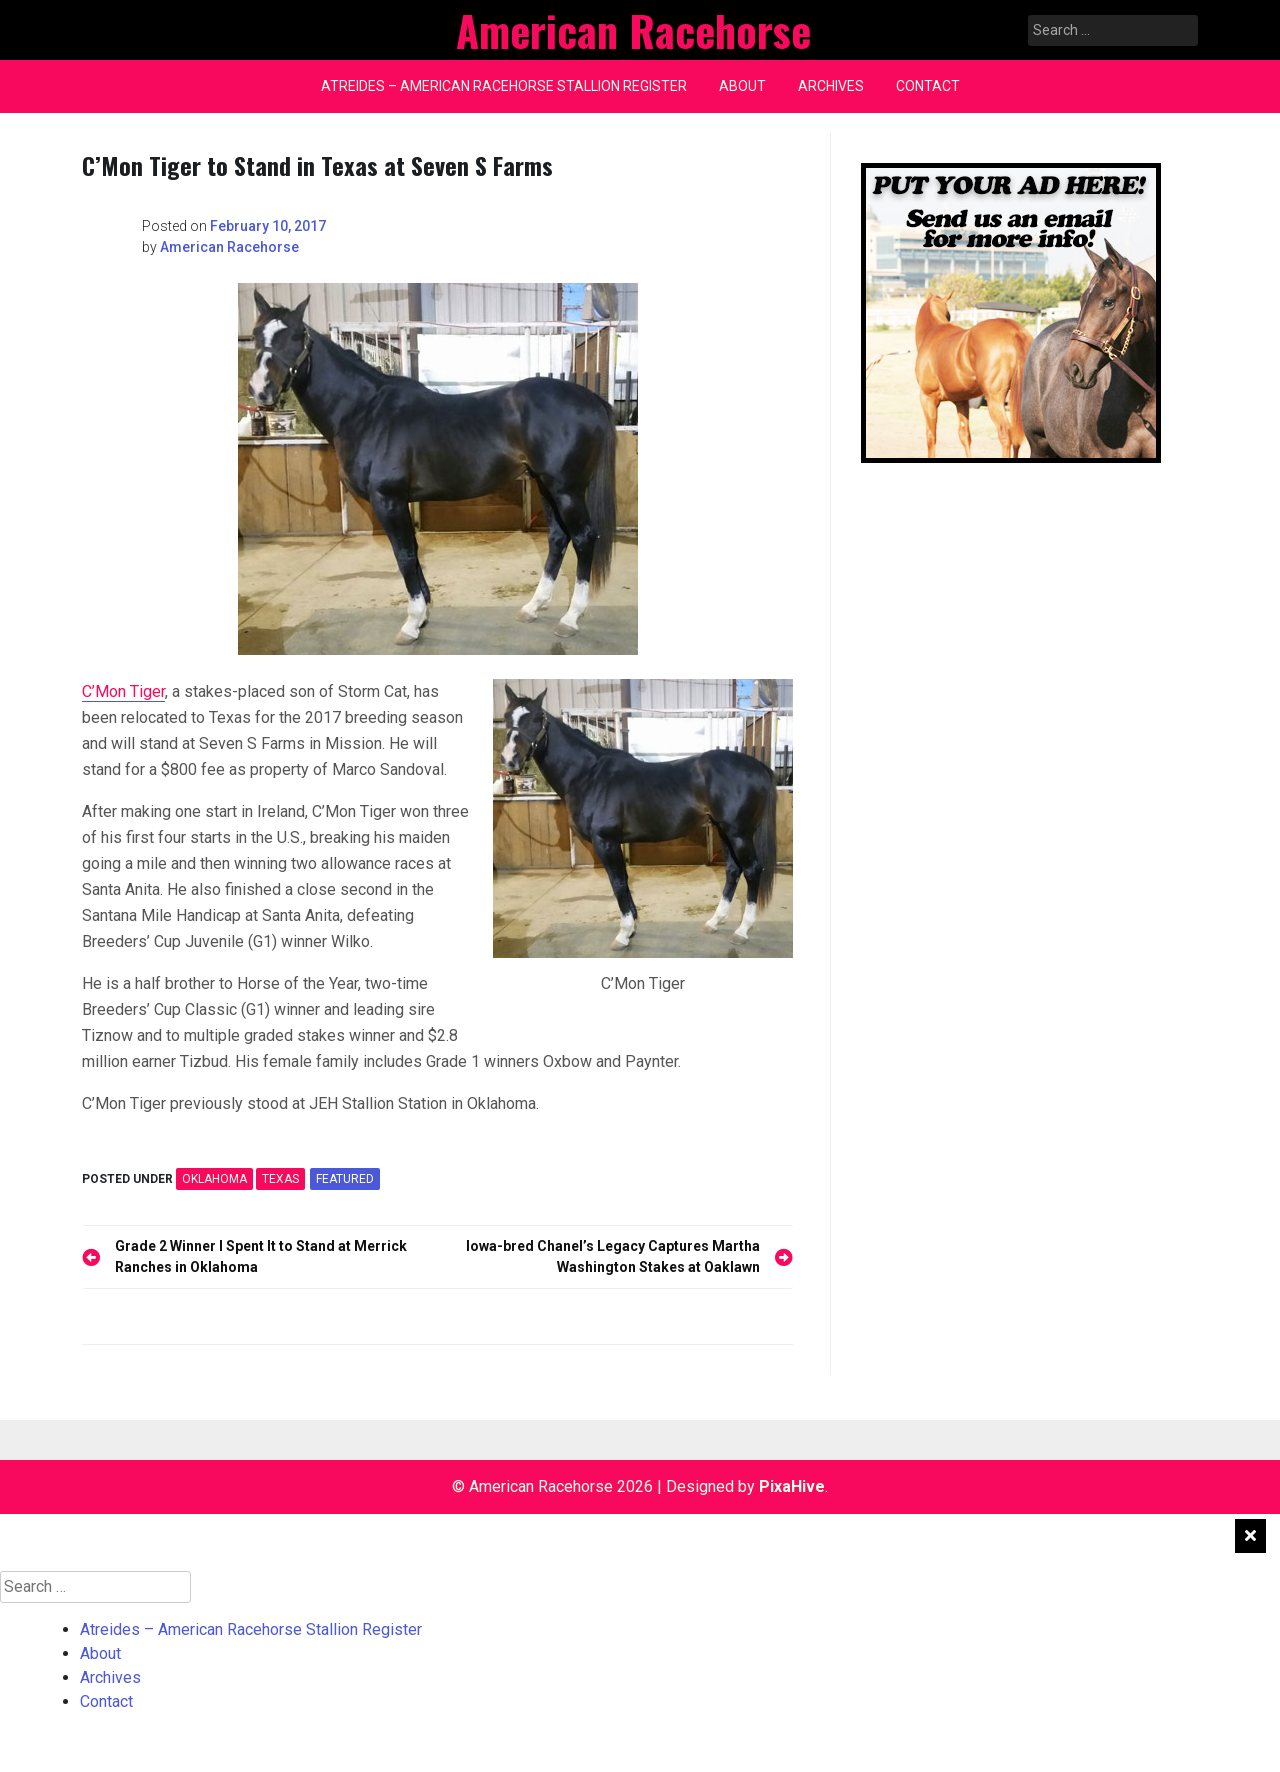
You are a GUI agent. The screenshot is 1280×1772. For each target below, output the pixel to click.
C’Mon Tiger (123, 691)
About (742, 86)
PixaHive (792, 1486)
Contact (928, 86)
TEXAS (280, 1179)
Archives (831, 86)
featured (345, 1179)
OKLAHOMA (214, 1179)
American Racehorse (229, 247)
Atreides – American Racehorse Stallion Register (504, 86)
